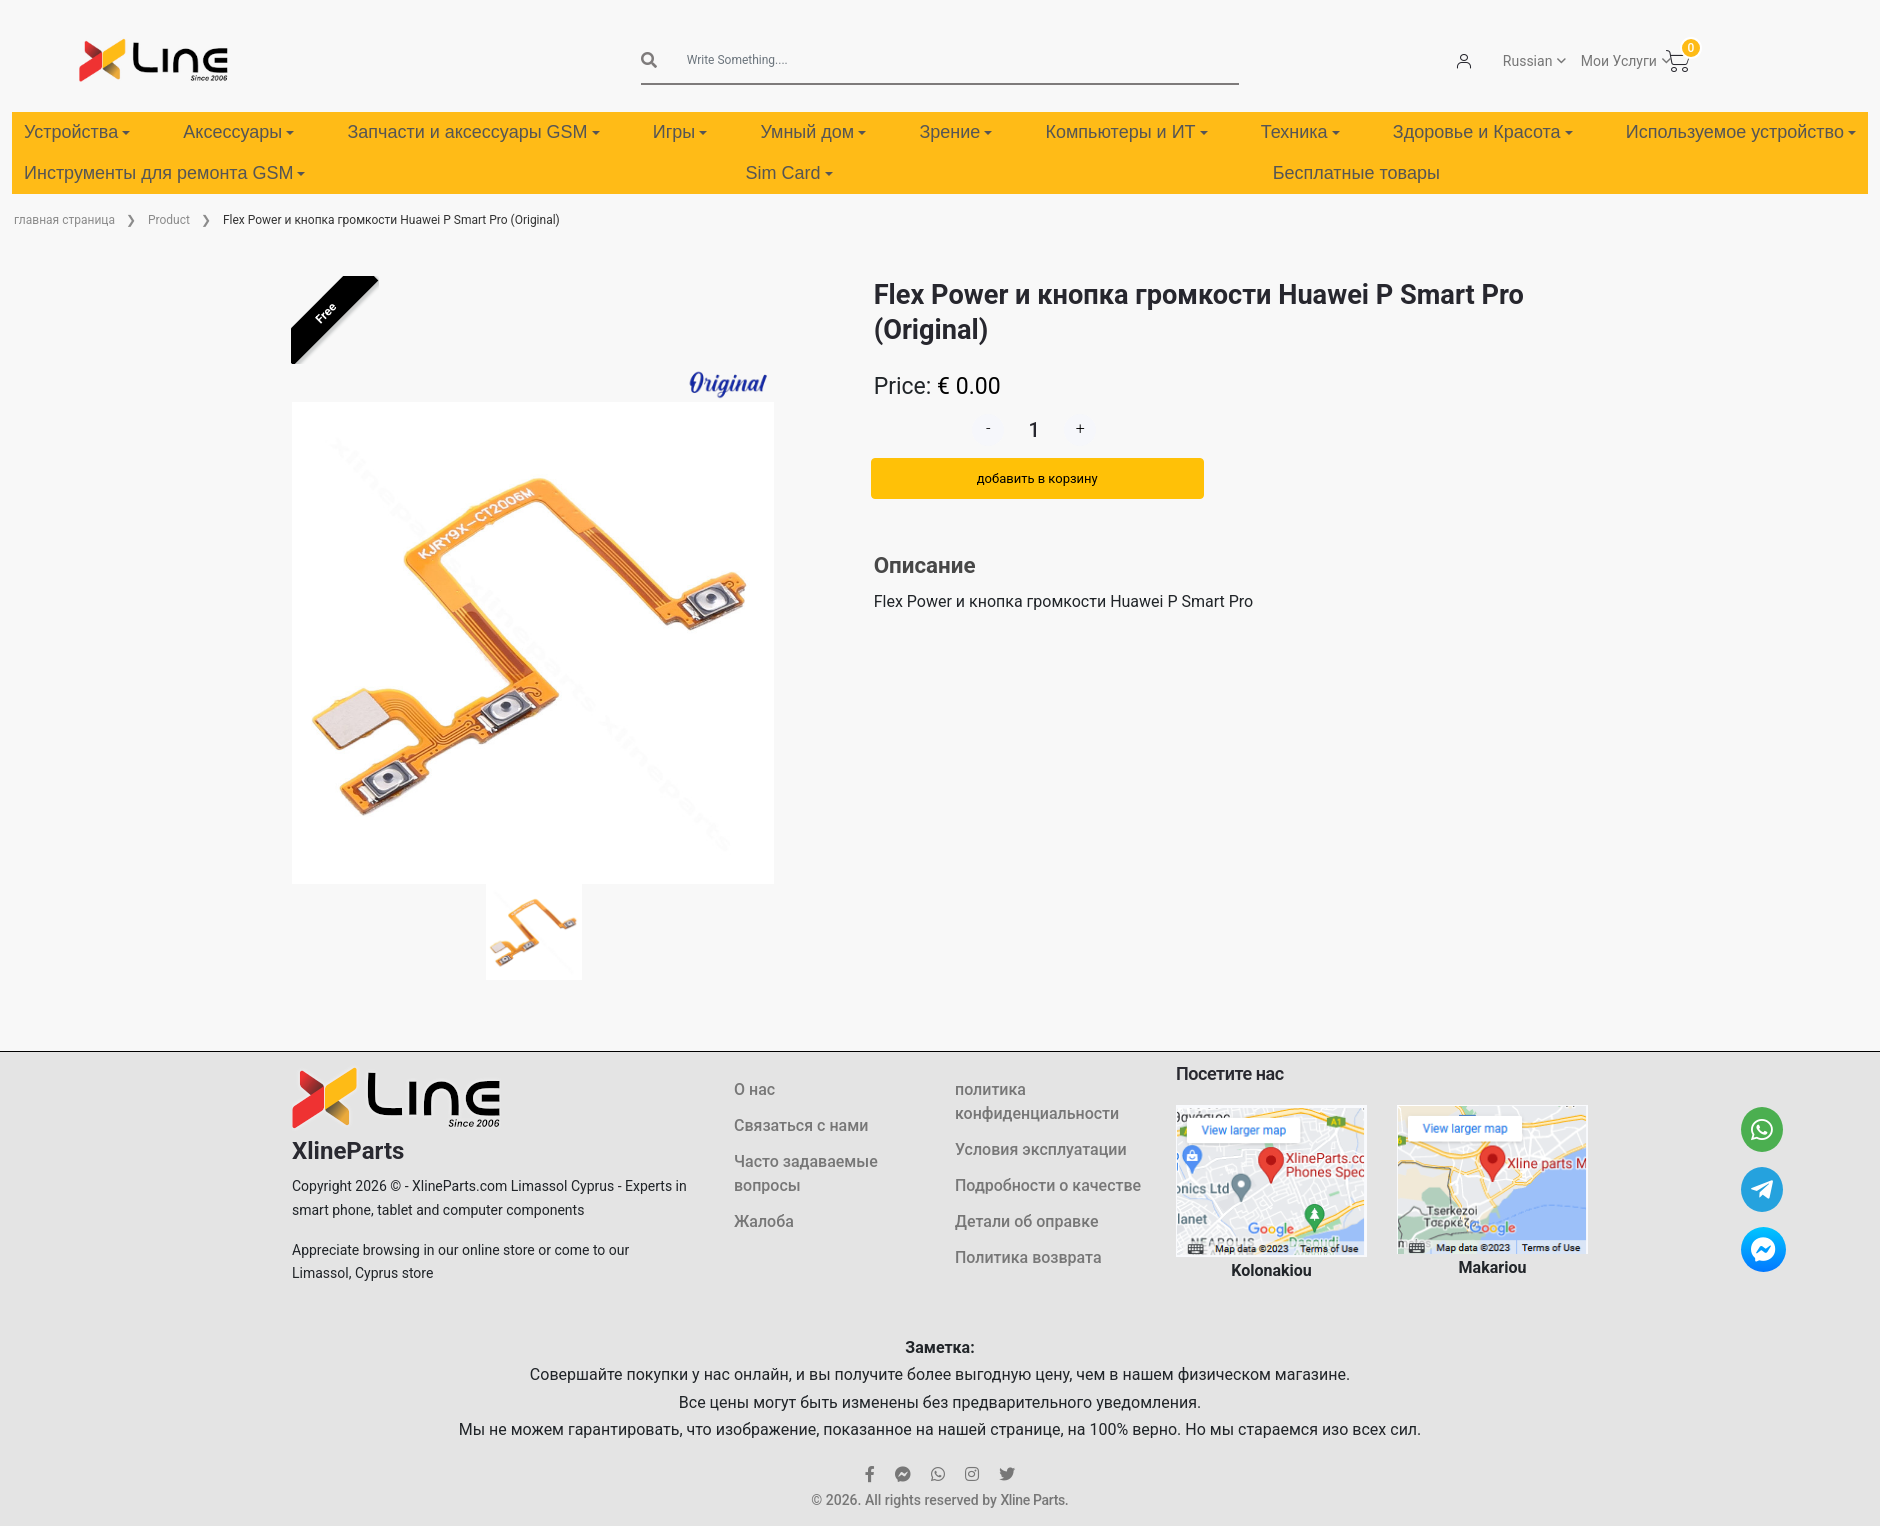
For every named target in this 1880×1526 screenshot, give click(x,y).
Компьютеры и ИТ (1126, 132)
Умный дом (813, 132)
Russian (1528, 61)
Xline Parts (1032, 1500)
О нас (754, 1089)
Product (169, 220)
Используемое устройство (1741, 132)
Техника (1300, 132)
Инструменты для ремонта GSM (164, 173)
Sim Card (789, 173)
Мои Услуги (1619, 61)
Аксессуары (238, 132)
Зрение (955, 132)
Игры (680, 132)
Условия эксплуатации (1041, 1149)
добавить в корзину (1037, 478)
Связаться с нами (801, 1125)
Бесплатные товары (1356, 173)
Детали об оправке (1026, 1221)
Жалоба (764, 1221)
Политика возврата (1028, 1257)
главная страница (64, 220)
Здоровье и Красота (1483, 132)
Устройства (77, 132)
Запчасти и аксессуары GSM (473, 132)
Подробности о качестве (1048, 1185)
